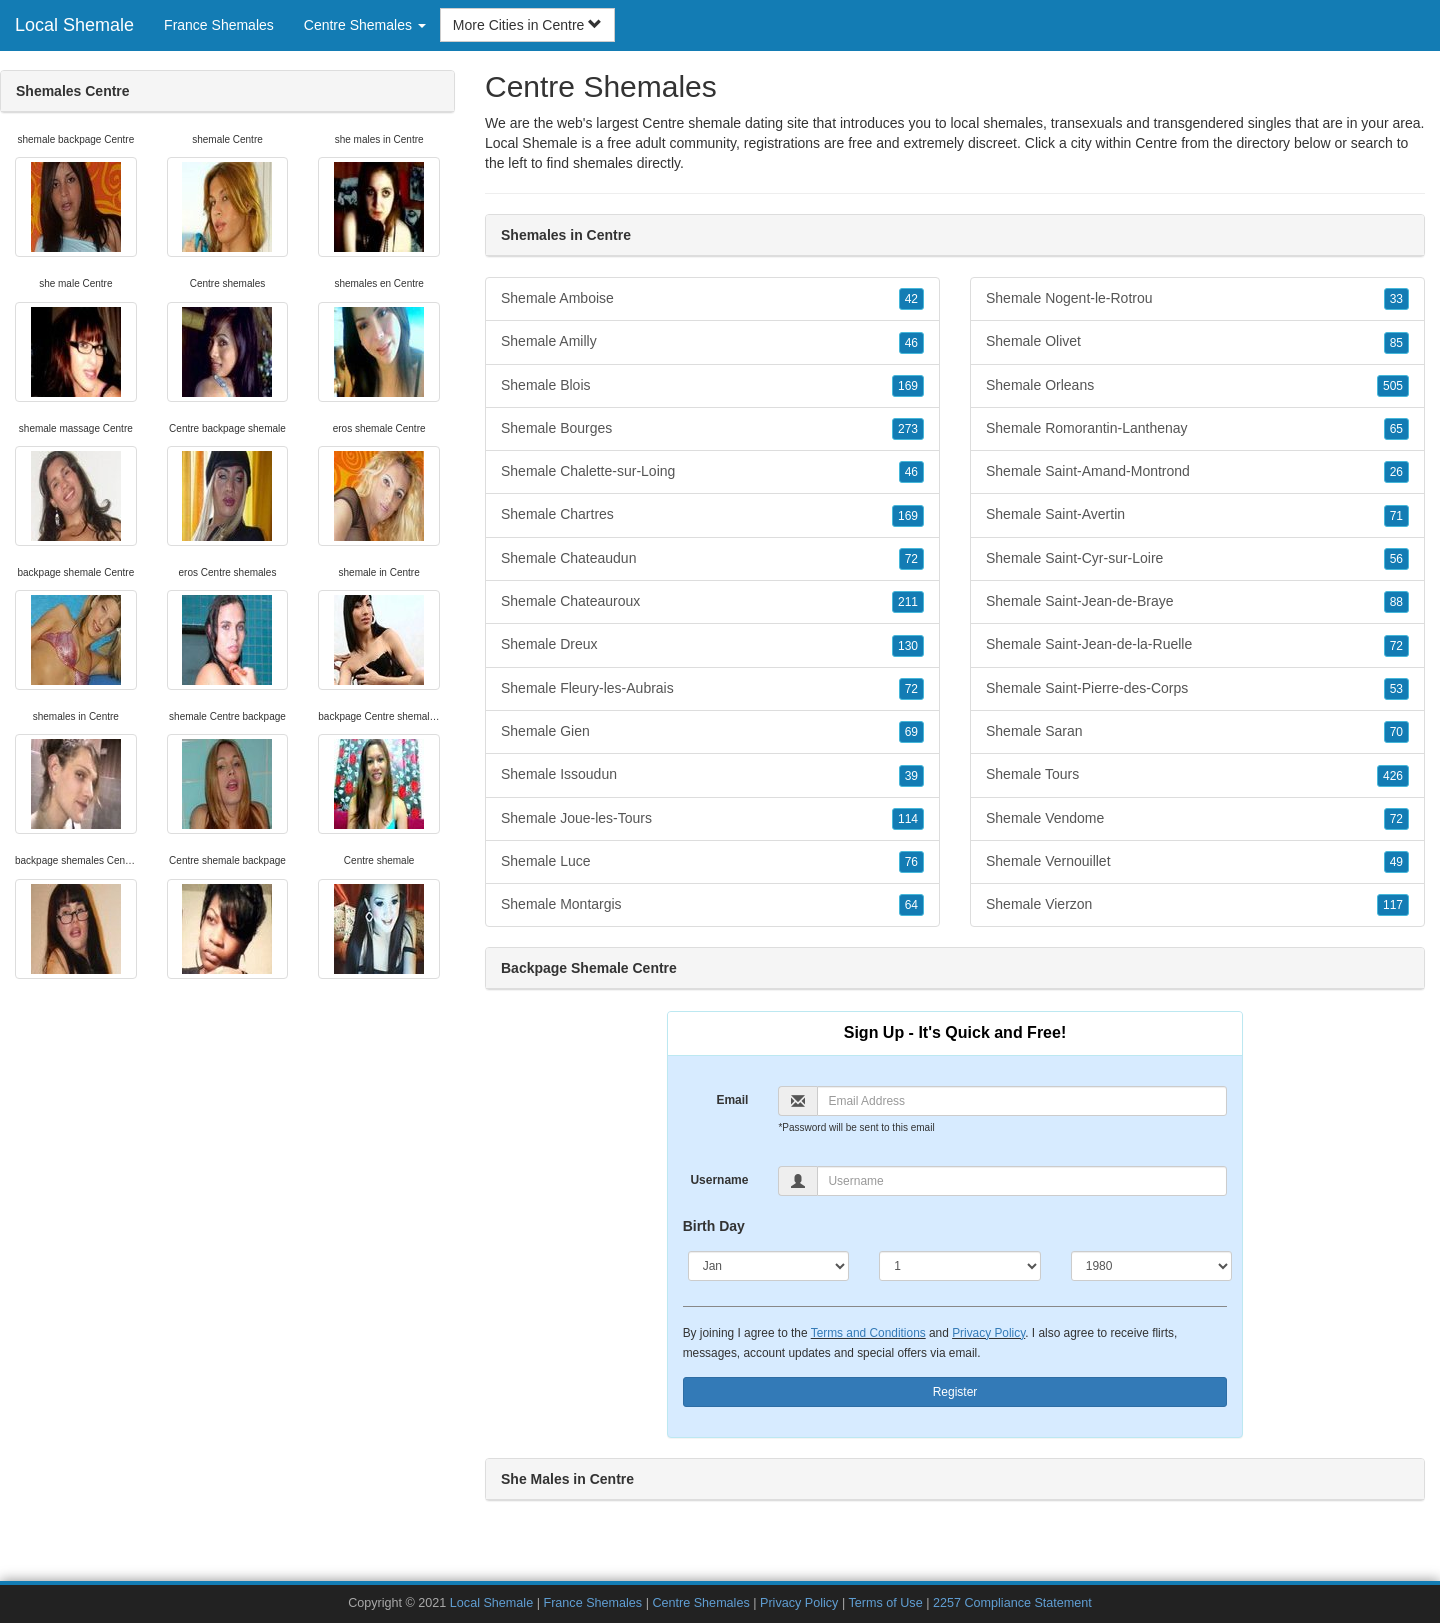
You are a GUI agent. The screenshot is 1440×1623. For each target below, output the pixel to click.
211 (908, 602)
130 (908, 646)
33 (1396, 299)
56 (1396, 559)
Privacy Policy (988, 1333)
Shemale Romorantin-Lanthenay (1197, 429)
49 (1396, 862)
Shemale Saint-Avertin (1197, 515)
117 (1393, 905)
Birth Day (714, 1226)
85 (1396, 343)
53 (1396, 689)
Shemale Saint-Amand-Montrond (1197, 472)
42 (911, 299)
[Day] (960, 1266)
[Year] (1152, 1266)
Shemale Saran (1197, 732)
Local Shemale (74, 25)
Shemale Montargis (712, 905)
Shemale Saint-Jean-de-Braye (1197, 602)
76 (911, 862)
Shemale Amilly (712, 342)
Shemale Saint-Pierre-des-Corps (1197, 689)
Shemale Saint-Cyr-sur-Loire (1197, 559)
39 (911, 776)
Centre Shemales (700, 1603)
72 (911, 559)
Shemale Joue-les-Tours (712, 819)
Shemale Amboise (712, 299)
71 (1396, 516)
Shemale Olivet (1197, 342)
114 (908, 819)
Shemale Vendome (1197, 819)
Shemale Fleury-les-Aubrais (712, 689)
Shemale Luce (712, 862)
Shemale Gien (712, 732)
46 (911, 343)
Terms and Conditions (868, 1333)
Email (732, 1100)
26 (1396, 472)
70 (1396, 732)
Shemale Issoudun (712, 775)
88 (1396, 602)
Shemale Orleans (1197, 386)
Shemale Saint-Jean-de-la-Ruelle (1197, 645)
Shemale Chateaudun (712, 559)
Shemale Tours (1197, 775)
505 (1393, 386)
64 (911, 905)
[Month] (769, 1266)
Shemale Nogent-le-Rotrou (1197, 299)
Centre (1156, 143)
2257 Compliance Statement (1012, 1603)
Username (719, 1180)
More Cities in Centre (527, 25)
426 (1393, 776)
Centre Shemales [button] (365, 25)
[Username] (1022, 1181)
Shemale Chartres (712, 515)
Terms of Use (885, 1603)
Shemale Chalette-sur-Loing (712, 472)
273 (908, 429)
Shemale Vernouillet (1197, 862)
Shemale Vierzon (1197, 905)
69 (911, 732)
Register (955, 1392)
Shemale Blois (712, 386)
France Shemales (219, 25)
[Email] (1022, 1101)
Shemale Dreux (712, 645)
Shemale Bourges (712, 429)
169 (908, 386)
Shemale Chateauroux (712, 602)
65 (1396, 429)
